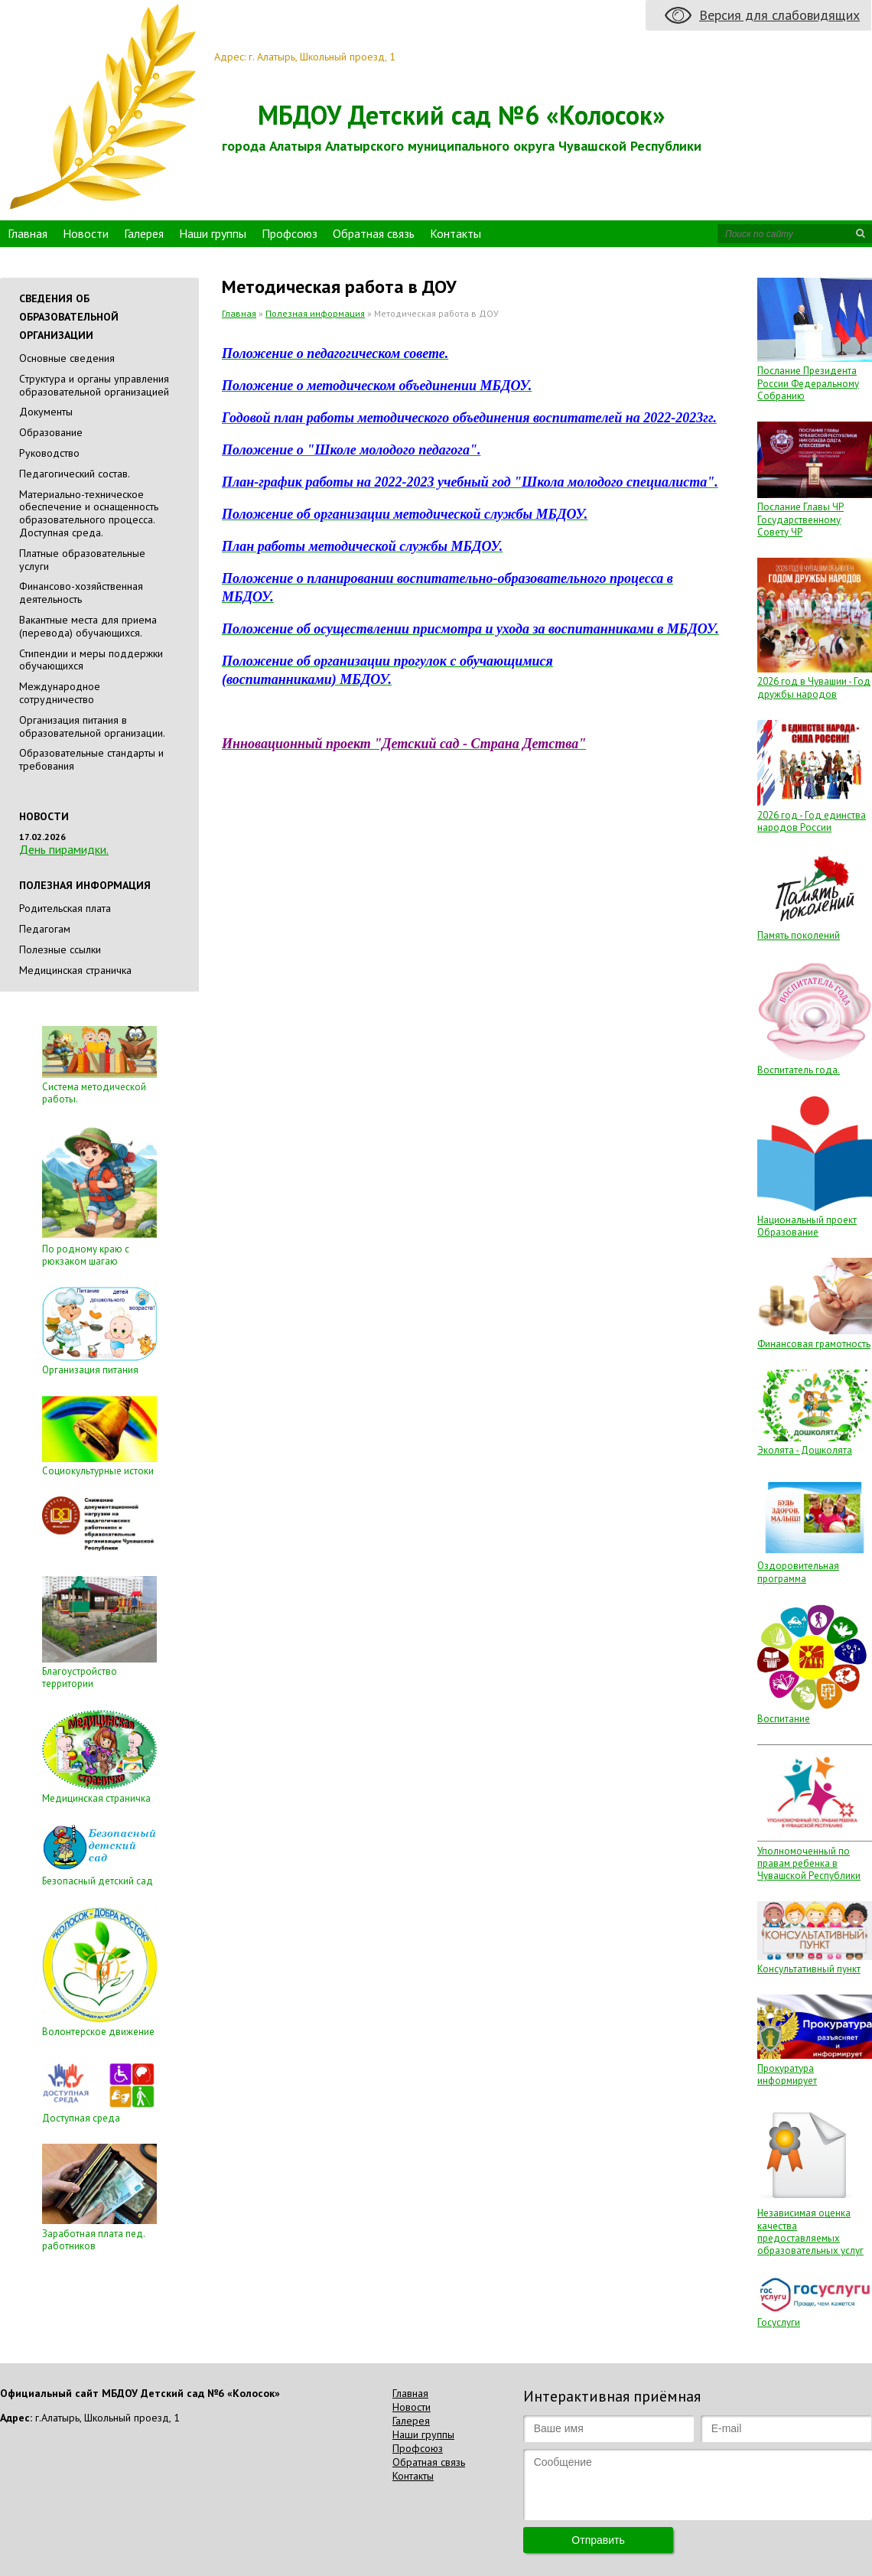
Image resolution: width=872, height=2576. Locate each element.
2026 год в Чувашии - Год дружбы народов (813, 687)
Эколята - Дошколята (804, 1450)
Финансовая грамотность (813, 1343)
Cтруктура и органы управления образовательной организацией (94, 385)
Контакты (455, 233)
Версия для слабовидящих (779, 15)
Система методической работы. (94, 1093)
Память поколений (798, 935)
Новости (86, 233)
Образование (51, 432)
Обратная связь (374, 233)
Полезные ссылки (60, 949)
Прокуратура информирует (787, 2074)
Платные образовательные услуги (82, 559)
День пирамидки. (64, 849)
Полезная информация (315, 313)
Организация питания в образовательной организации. (92, 726)
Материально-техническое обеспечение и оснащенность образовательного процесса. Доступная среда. (88, 513)
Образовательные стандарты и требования (91, 759)
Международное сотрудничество (59, 692)
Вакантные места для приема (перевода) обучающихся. (88, 626)
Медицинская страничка (75, 970)
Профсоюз (289, 233)
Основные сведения (67, 358)
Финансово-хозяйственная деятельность (81, 592)
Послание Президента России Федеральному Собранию (808, 383)
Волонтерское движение (98, 2031)
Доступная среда (81, 2118)
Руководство (49, 453)
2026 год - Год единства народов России (811, 821)
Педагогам (44, 929)
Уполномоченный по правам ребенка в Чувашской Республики (809, 1864)
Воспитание (783, 1718)
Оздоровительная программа (798, 1571)
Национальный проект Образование (807, 1226)
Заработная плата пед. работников (93, 2239)
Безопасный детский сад (97, 1880)
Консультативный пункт (809, 1968)
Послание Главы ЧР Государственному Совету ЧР (800, 519)
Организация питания (90, 1369)
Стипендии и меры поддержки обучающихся (91, 659)
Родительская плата (65, 908)
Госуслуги (778, 2322)
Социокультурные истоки (98, 1470)
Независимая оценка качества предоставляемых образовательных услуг (810, 2231)
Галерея (144, 233)
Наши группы (212, 233)
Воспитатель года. (798, 1069)
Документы (46, 411)
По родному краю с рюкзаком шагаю (85, 1255)
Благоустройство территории (79, 1677)
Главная (27, 233)
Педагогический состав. (74, 473)
